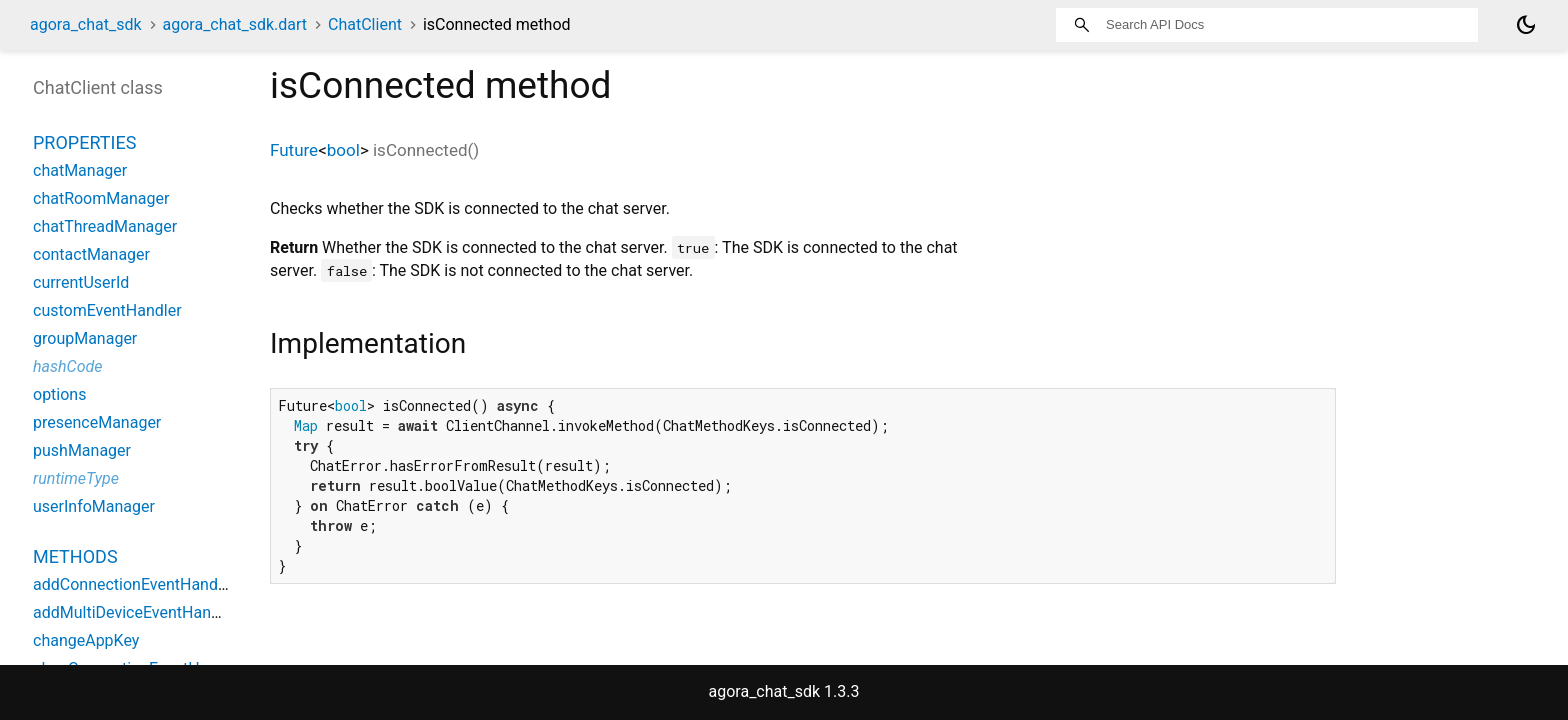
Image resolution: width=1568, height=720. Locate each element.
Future (294, 150)
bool (343, 150)
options (59, 394)
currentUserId (81, 282)
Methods (75, 556)
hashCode (67, 366)
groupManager (85, 338)
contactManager (91, 254)
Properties (84, 142)
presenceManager (97, 422)
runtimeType (76, 478)
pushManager (82, 450)
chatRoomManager (101, 198)
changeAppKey (86, 640)
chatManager (80, 170)
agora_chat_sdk (86, 24)
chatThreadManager (105, 226)
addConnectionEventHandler (134, 584)
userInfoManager (94, 506)
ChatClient (365, 24)
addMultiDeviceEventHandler (135, 612)
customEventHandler (107, 310)
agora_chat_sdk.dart (235, 24)
